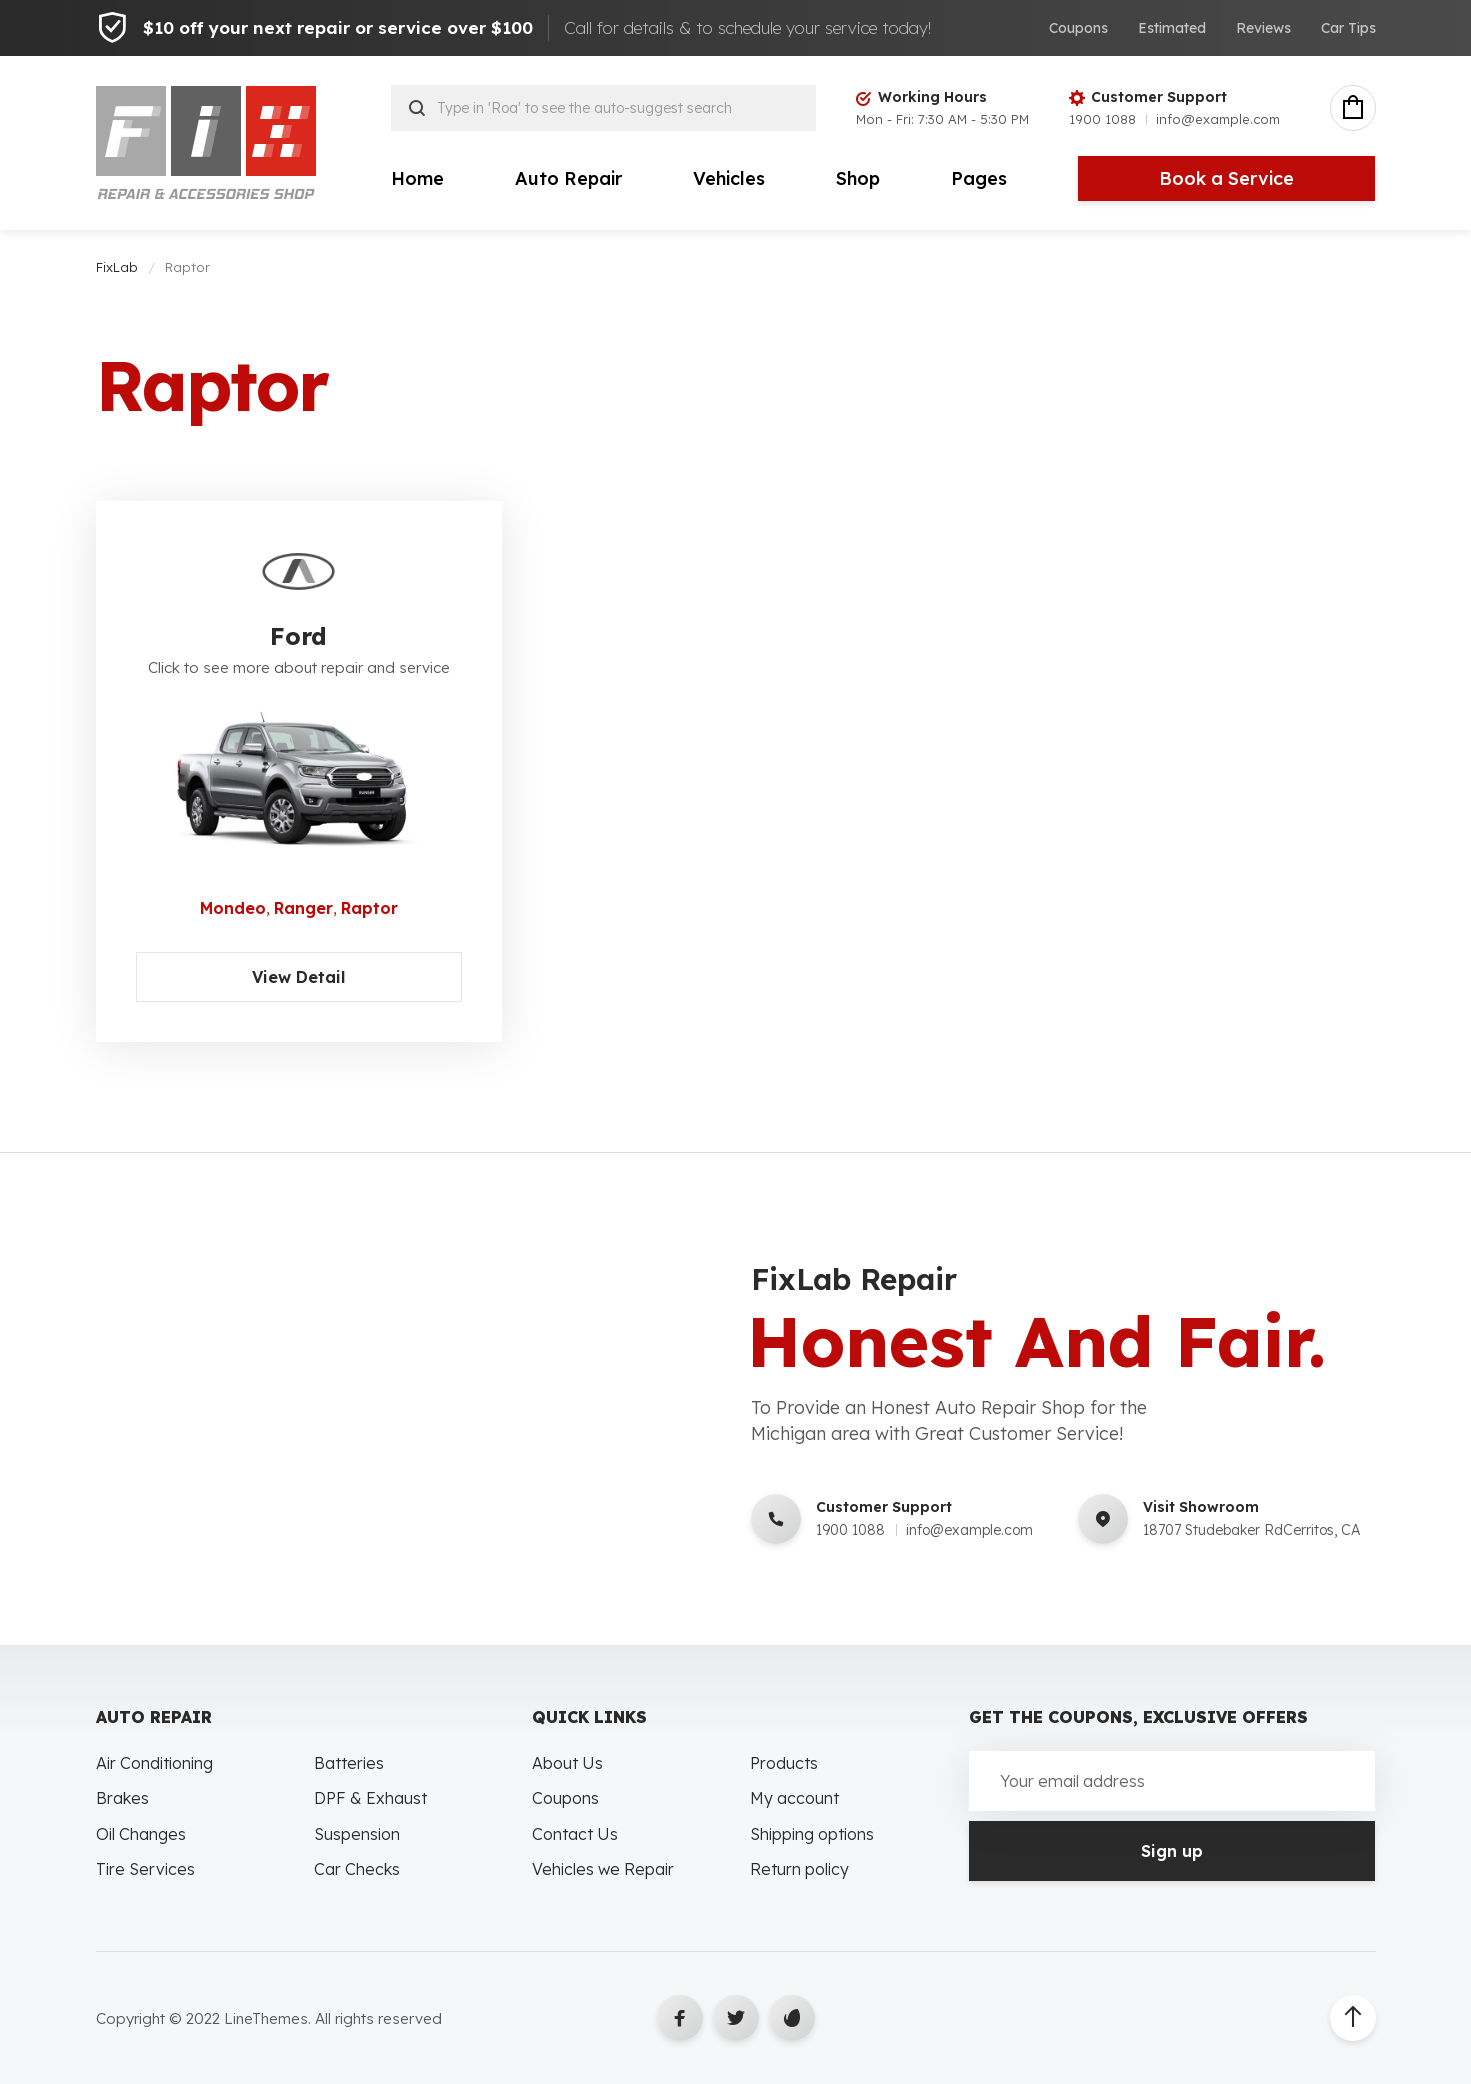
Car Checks (357, 1869)
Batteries (349, 1763)
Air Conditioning (154, 1763)
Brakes (122, 1798)
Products (784, 1763)
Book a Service (1226, 178)
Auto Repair (568, 178)
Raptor (369, 908)
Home (417, 178)
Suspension (357, 1834)
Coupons (1078, 28)
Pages (979, 178)
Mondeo (233, 908)
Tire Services (145, 1869)
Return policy (799, 1869)
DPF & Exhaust (370, 1798)
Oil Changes (141, 1834)
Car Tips (1348, 28)
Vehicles (729, 178)
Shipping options (812, 1834)
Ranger (303, 908)
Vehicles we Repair (603, 1869)
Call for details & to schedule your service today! (747, 27)
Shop (858, 178)
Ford (298, 636)
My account (794, 1798)
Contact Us (575, 1834)
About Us (567, 1763)
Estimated (1172, 28)
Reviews (1263, 28)
